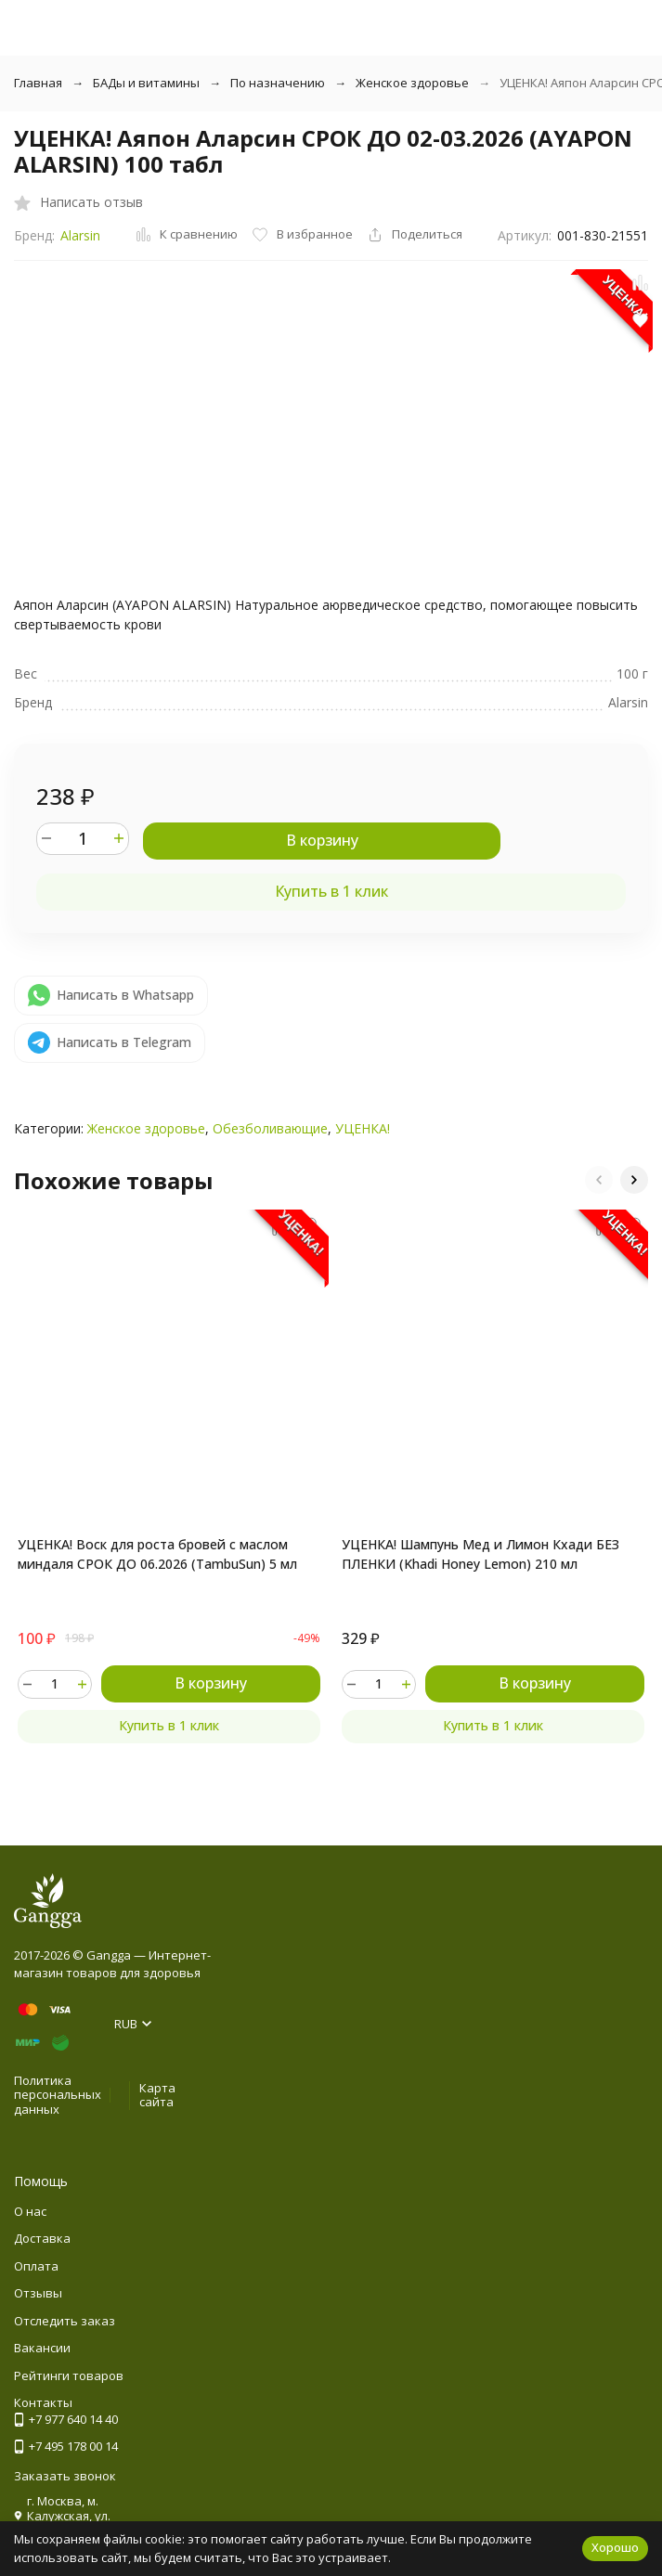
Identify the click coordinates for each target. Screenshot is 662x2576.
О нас (30, 2211)
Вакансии (42, 2347)
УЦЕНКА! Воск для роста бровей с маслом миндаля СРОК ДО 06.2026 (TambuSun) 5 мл (157, 1554)
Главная (38, 82)
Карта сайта (157, 2095)
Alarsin (80, 235)
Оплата (36, 2266)
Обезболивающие (270, 1128)
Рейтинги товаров (68, 2375)
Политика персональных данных (57, 2094)
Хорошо (615, 2547)
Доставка (42, 2238)
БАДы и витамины (146, 82)
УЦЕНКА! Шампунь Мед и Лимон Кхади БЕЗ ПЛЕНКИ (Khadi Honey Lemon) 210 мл (480, 1554)
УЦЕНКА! (362, 1128)
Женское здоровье (412, 82)
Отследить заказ (64, 2320)
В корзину (322, 840)
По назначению (277, 82)
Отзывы (38, 2293)
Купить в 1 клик (331, 891)
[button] (599, 1180)
